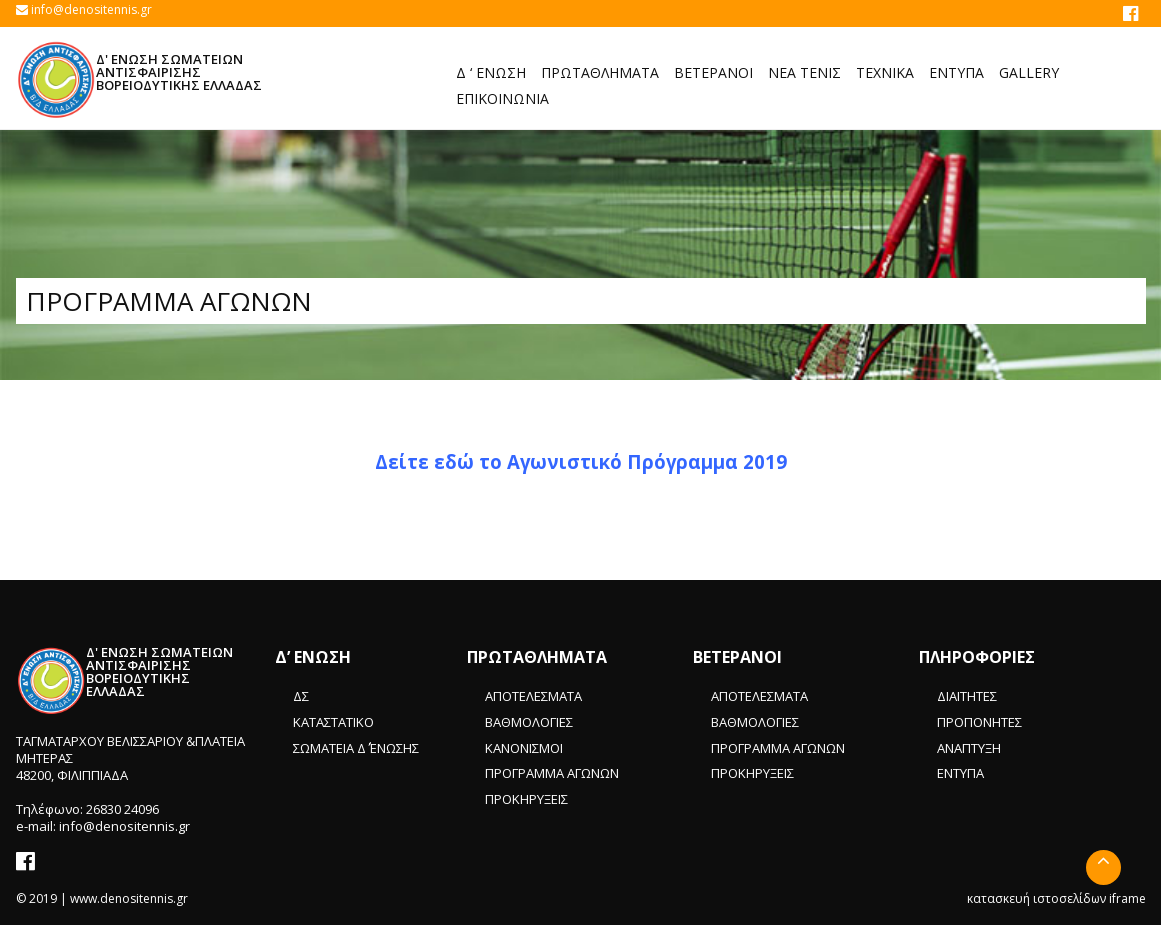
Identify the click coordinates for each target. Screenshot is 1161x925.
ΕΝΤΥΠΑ (960, 773)
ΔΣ (301, 696)
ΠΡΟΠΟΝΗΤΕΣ (979, 722)
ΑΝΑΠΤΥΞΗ (969, 748)
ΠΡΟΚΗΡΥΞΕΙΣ (526, 799)
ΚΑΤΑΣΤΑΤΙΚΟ (333, 722)
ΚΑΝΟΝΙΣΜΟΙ (524, 748)
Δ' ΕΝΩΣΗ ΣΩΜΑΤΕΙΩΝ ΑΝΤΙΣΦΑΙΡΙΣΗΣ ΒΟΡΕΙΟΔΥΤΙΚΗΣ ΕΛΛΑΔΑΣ (179, 72)
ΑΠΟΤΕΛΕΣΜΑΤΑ (533, 696)
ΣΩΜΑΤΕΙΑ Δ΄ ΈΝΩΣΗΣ (356, 748)
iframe (1127, 898)
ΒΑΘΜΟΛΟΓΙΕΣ (529, 722)
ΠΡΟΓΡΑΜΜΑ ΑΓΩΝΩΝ (552, 773)
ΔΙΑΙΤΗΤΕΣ (967, 696)
